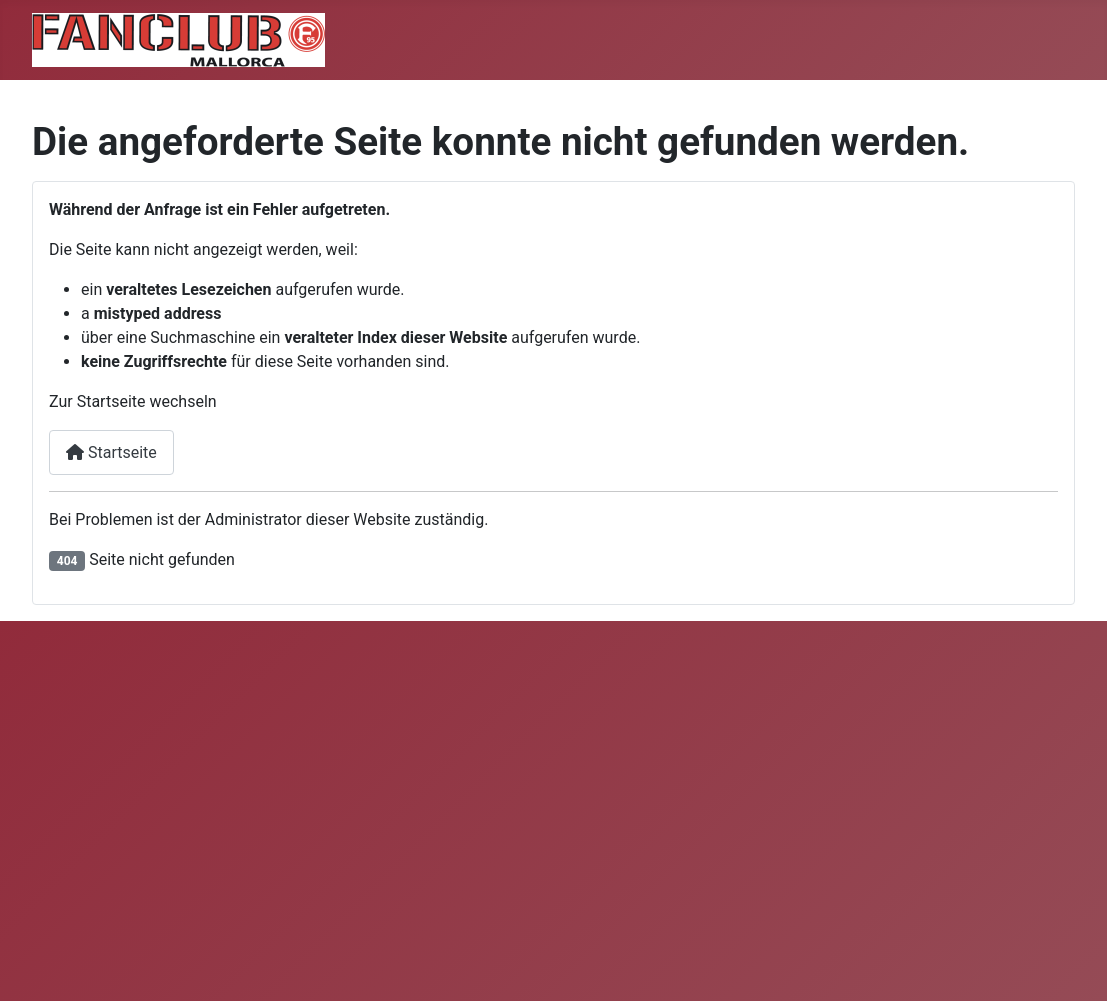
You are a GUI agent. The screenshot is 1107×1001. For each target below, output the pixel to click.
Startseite (111, 452)
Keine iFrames (449, 811)
